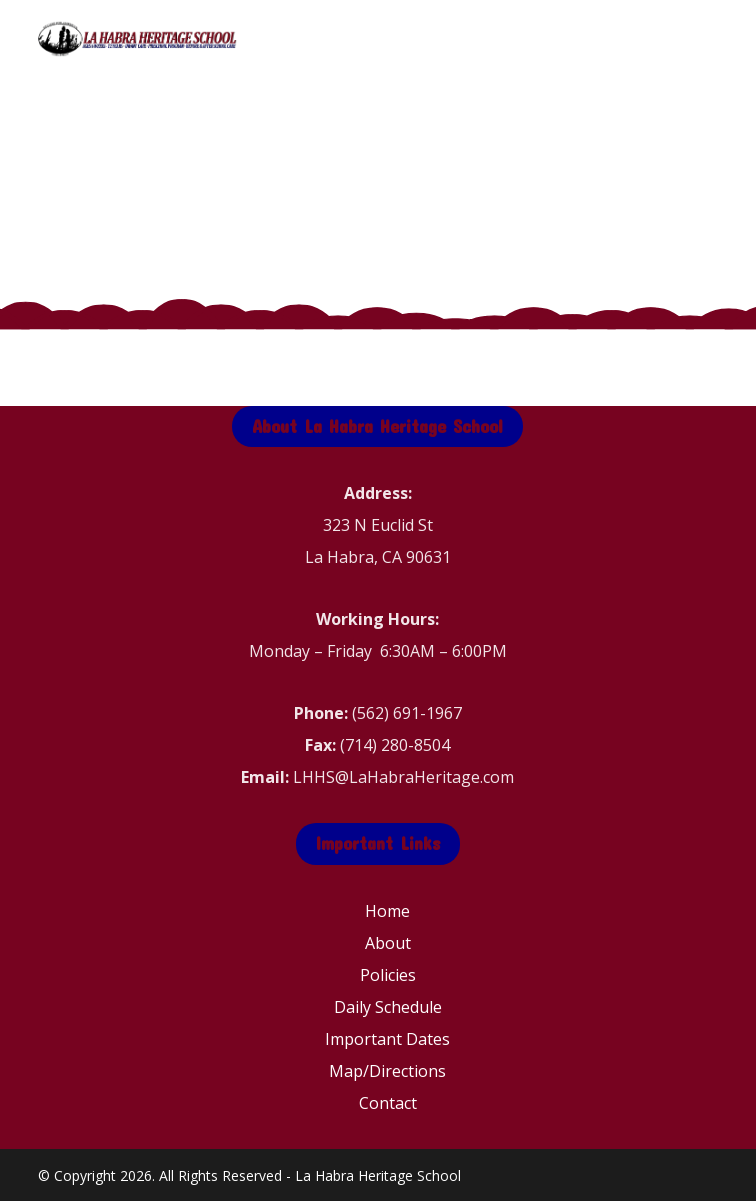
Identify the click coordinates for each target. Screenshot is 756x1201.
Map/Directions (387, 1071)
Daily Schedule (388, 1007)
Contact (388, 1103)
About (388, 943)
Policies (388, 975)
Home (387, 911)
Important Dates (387, 1039)
